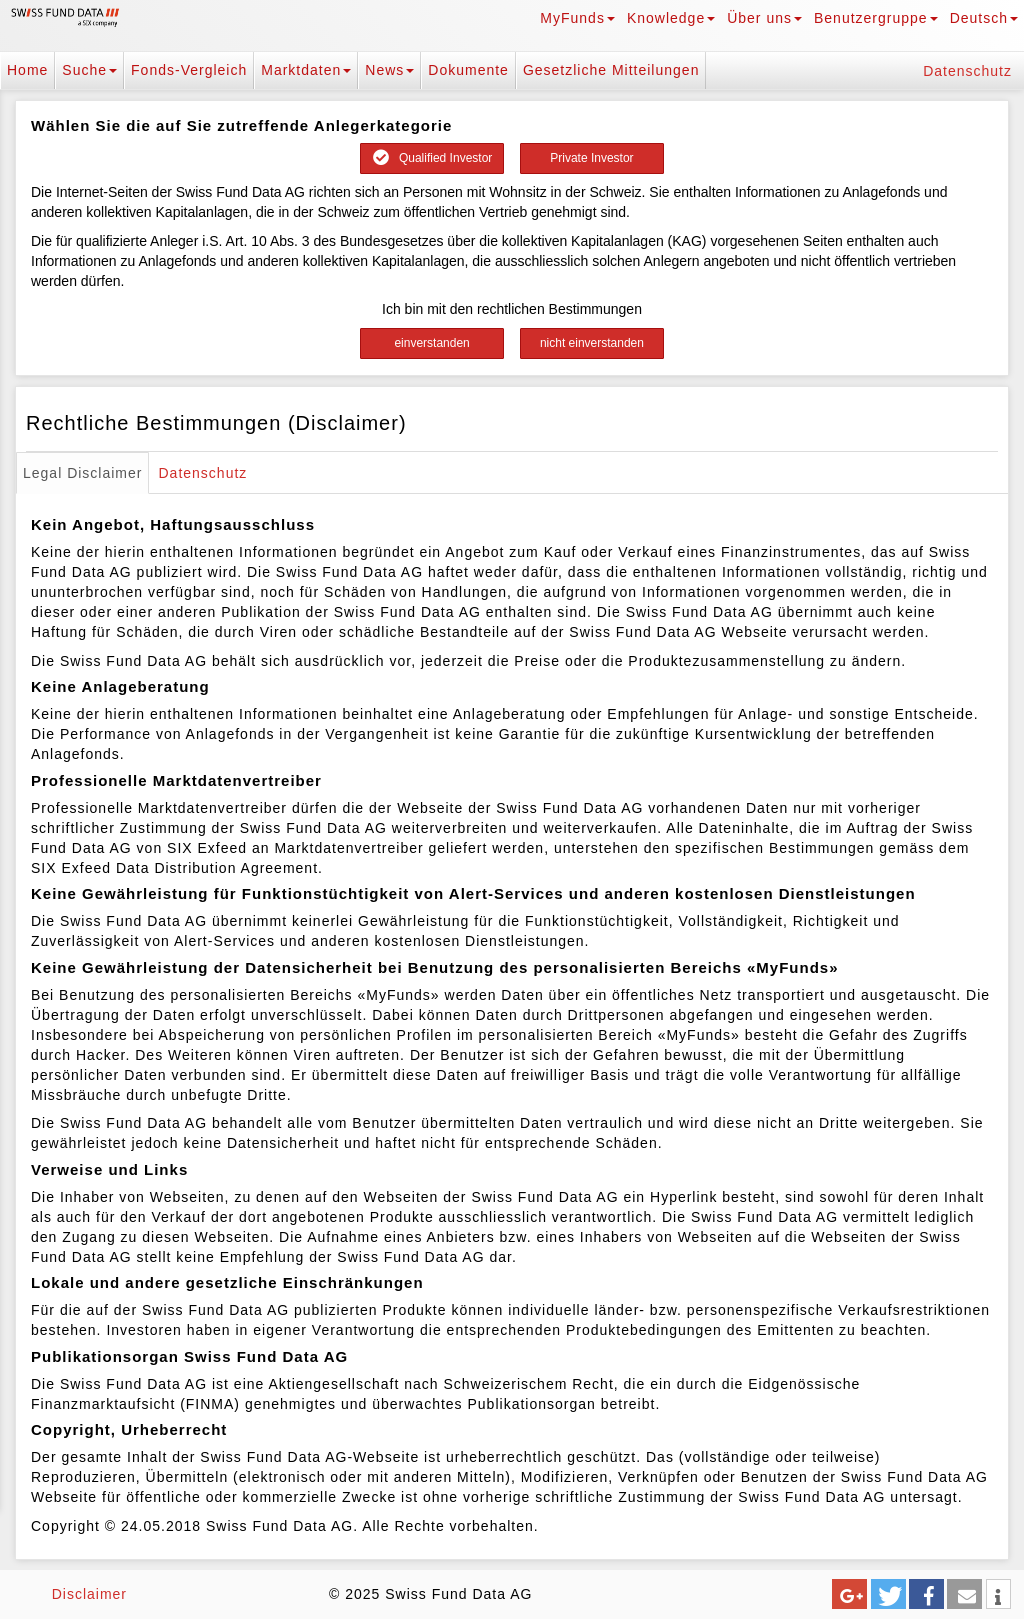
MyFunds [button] (577, 18)
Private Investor (591, 158)
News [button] (389, 70)
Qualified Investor (432, 158)
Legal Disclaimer (82, 473)
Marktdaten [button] (306, 70)
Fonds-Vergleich (189, 70)
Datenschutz (967, 71)
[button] (849, 1594)
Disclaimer (89, 1594)
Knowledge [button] (671, 18)
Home (27, 70)
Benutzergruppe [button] (876, 18)
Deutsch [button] (984, 18)
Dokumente (468, 70)
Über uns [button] (764, 18)
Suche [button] (89, 70)
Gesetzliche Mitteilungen (611, 70)
